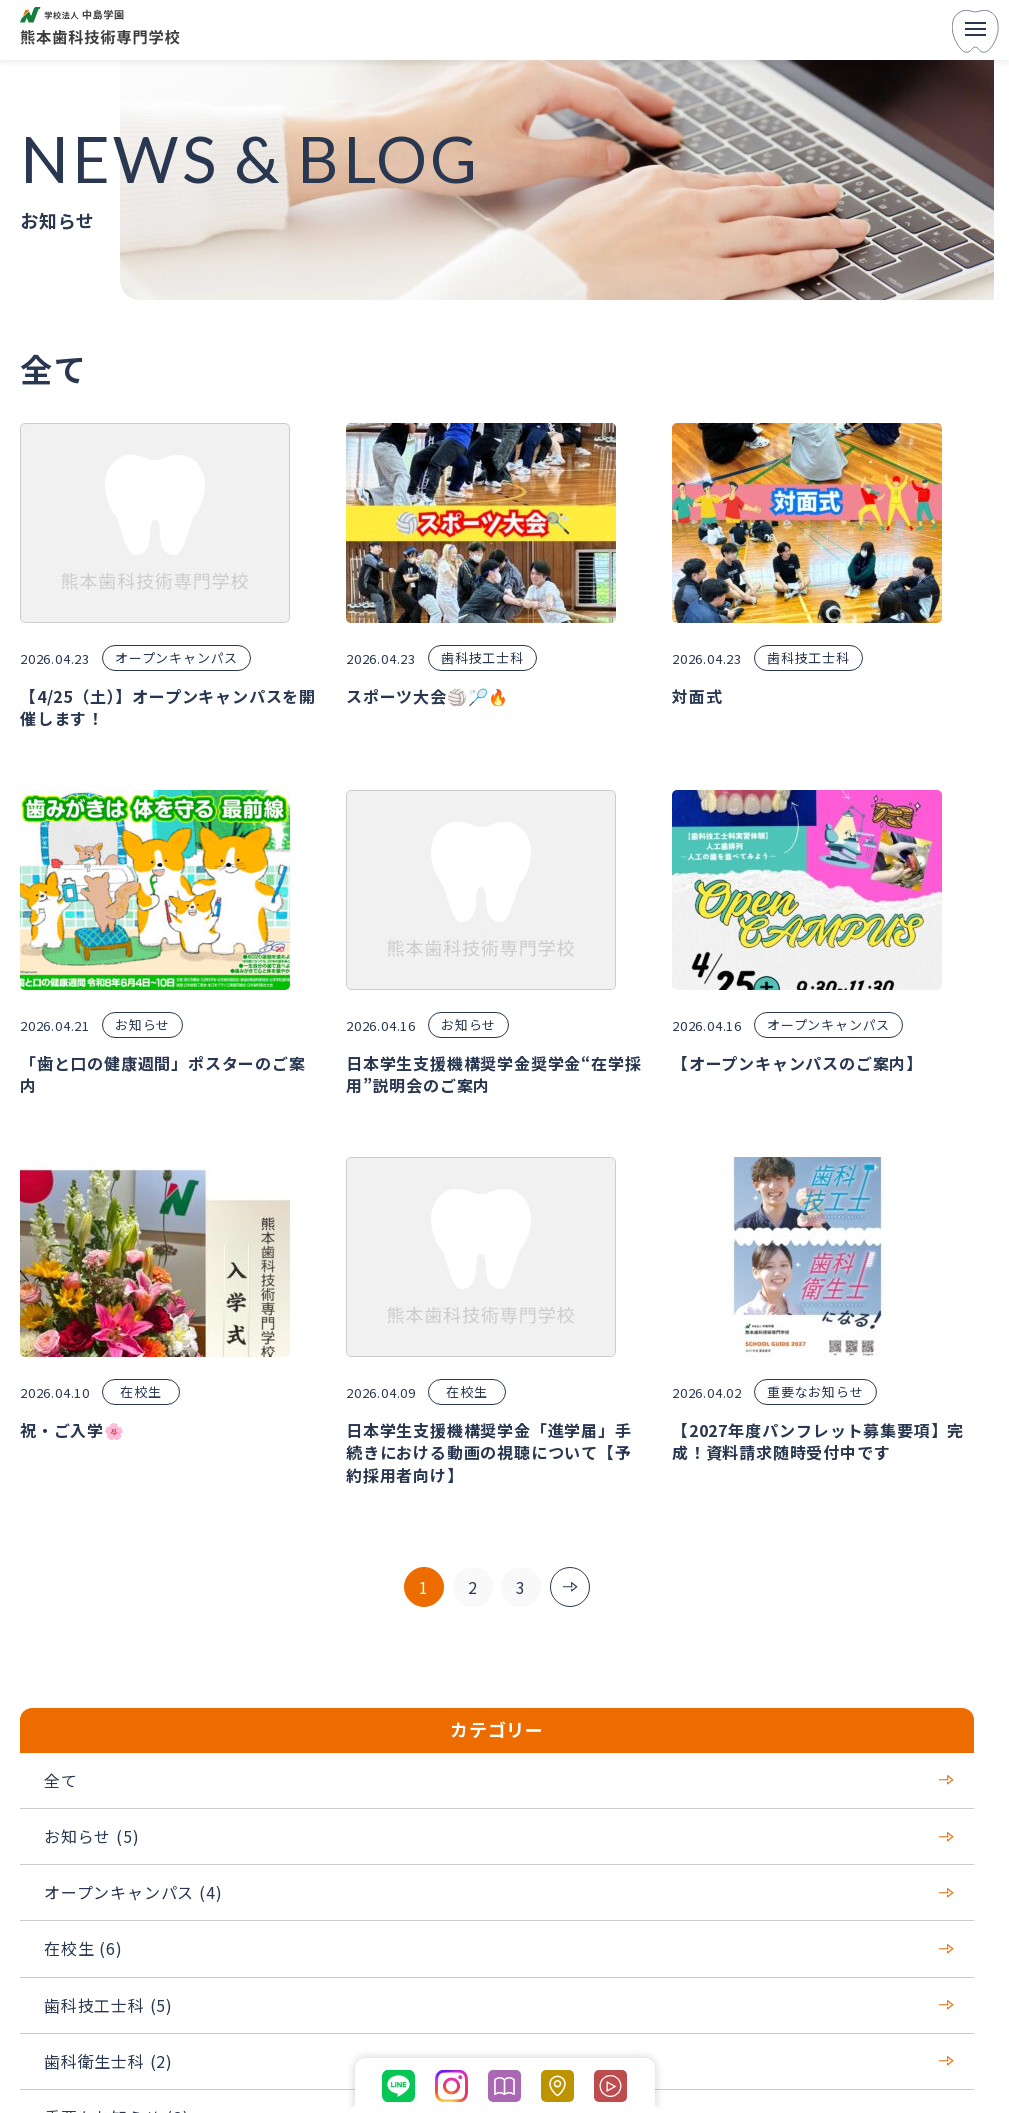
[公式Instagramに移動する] (451, 2086)
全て (499, 1780)
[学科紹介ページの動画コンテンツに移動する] (610, 2086)
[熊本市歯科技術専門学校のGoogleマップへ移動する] (557, 2086)
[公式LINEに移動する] (398, 2086)
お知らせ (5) (499, 1836)
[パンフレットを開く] (504, 2086)
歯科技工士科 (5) (499, 2005)
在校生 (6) (499, 1948)
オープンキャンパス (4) (499, 1892)
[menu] (975, 30)
